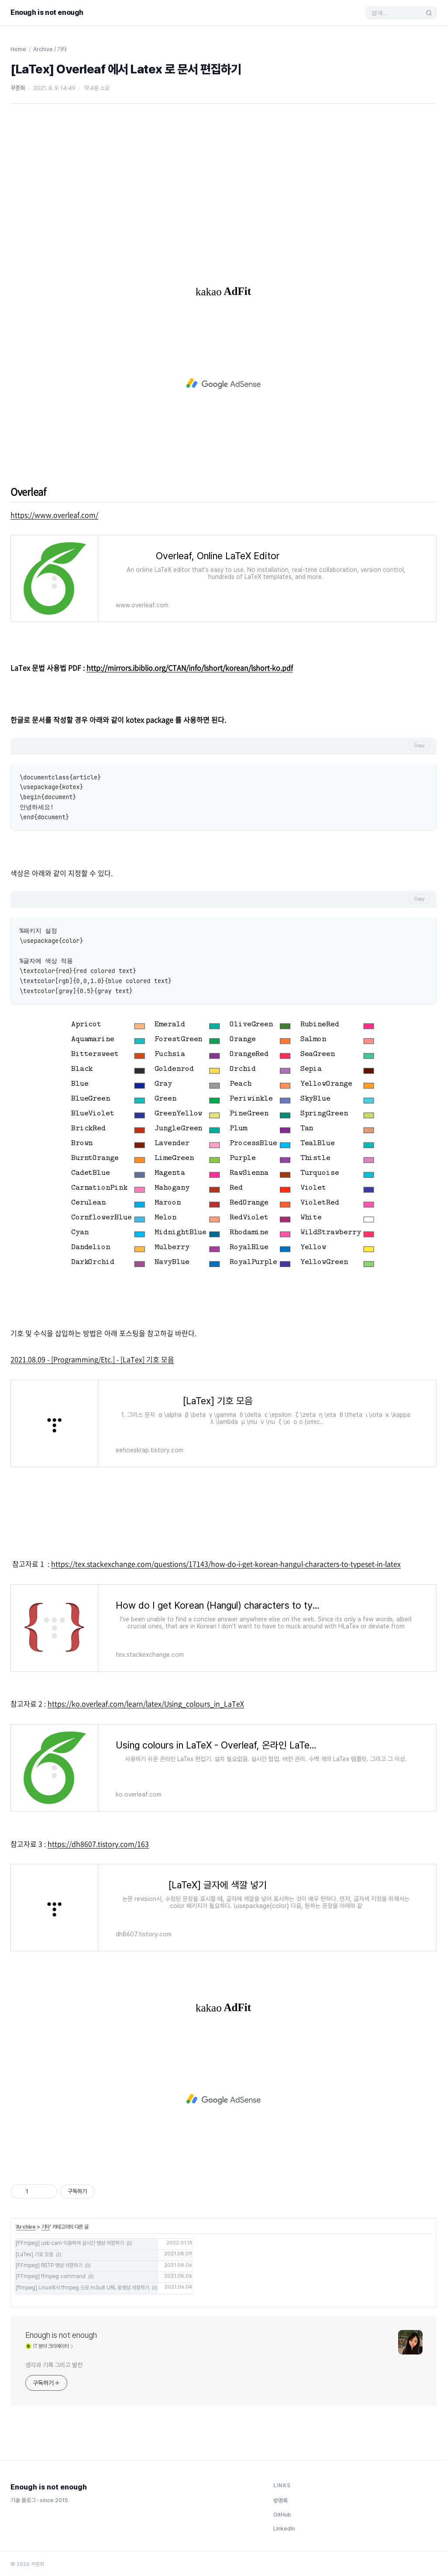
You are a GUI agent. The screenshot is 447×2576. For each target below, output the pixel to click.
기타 (45, 2227)
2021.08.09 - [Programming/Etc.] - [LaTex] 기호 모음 (92, 1359)
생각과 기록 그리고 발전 (54, 2364)
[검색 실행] (429, 13)
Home (18, 49)
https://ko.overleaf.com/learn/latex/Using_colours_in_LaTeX (146, 1703)
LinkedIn (284, 2528)
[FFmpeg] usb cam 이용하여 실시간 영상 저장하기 (70, 2243)
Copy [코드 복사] (419, 745)
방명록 (280, 2500)
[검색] (397, 13)
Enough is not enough (46, 12)
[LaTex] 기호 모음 (34, 2254)
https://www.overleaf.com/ (54, 514)
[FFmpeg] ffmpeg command (51, 2276)
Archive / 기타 (50, 49)
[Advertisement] (223, 187)
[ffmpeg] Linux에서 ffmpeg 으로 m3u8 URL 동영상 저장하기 (82, 2288)
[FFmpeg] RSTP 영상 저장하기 (49, 2265)
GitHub (282, 2514)
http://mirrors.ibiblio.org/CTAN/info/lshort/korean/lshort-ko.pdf (189, 667)
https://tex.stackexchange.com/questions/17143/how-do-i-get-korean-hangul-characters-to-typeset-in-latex (226, 1563)
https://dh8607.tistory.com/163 (98, 1844)
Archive (26, 2227)
